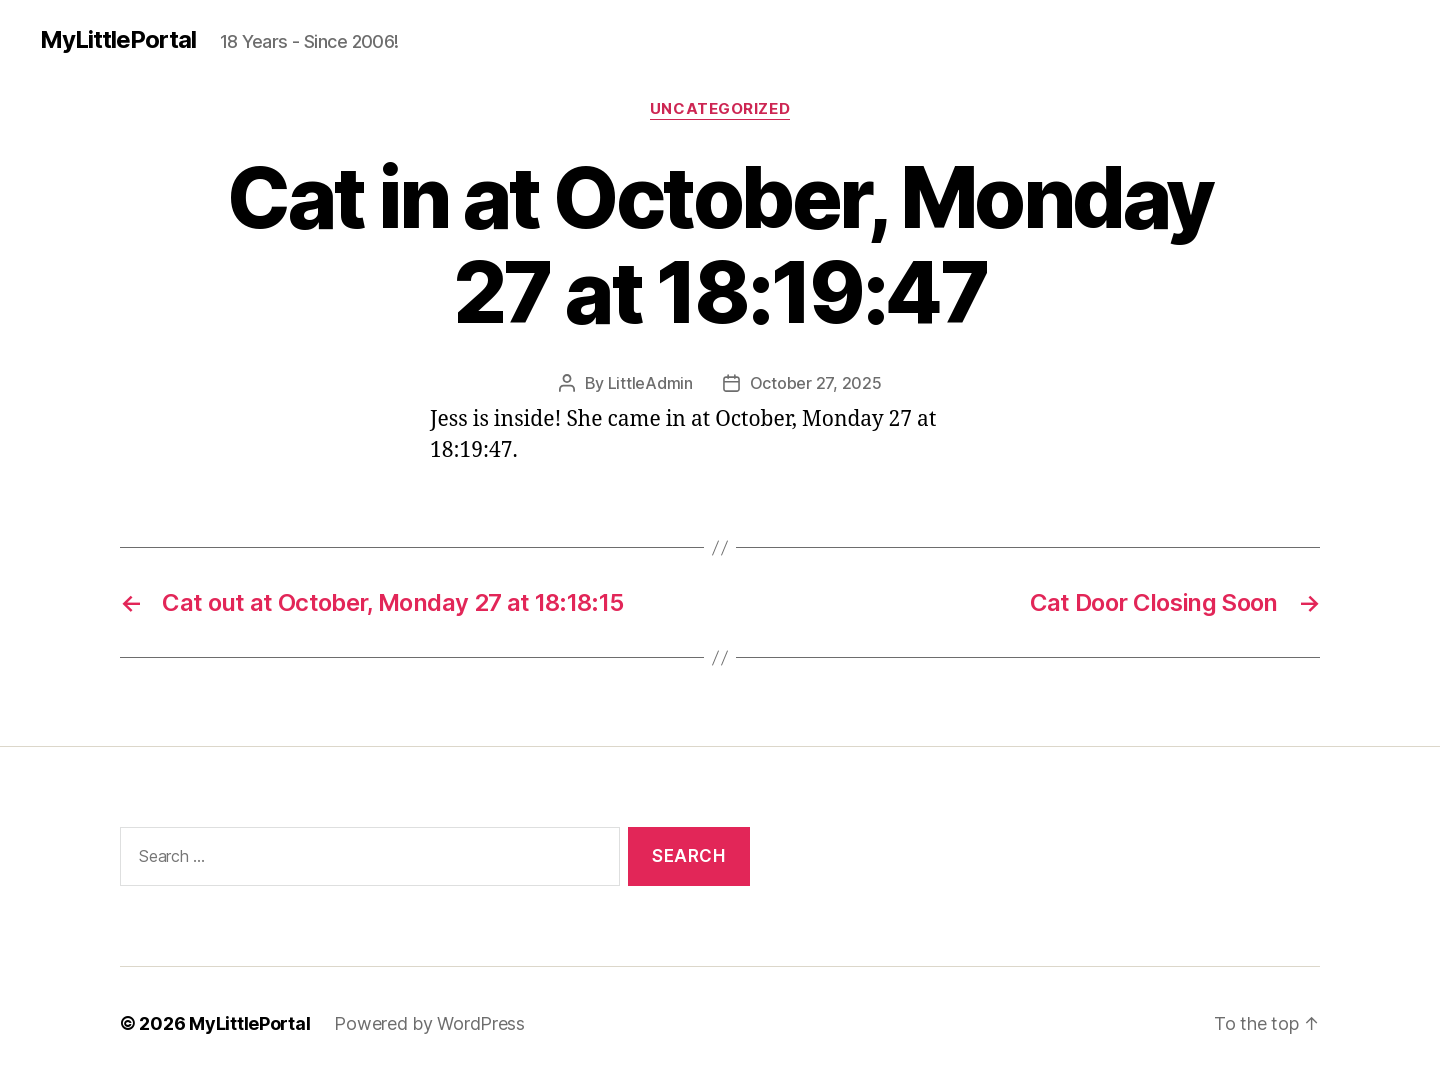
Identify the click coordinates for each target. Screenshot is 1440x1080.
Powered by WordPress (429, 1023)
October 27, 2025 (816, 383)
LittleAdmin (650, 383)
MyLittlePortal (118, 40)
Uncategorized (720, 109)
